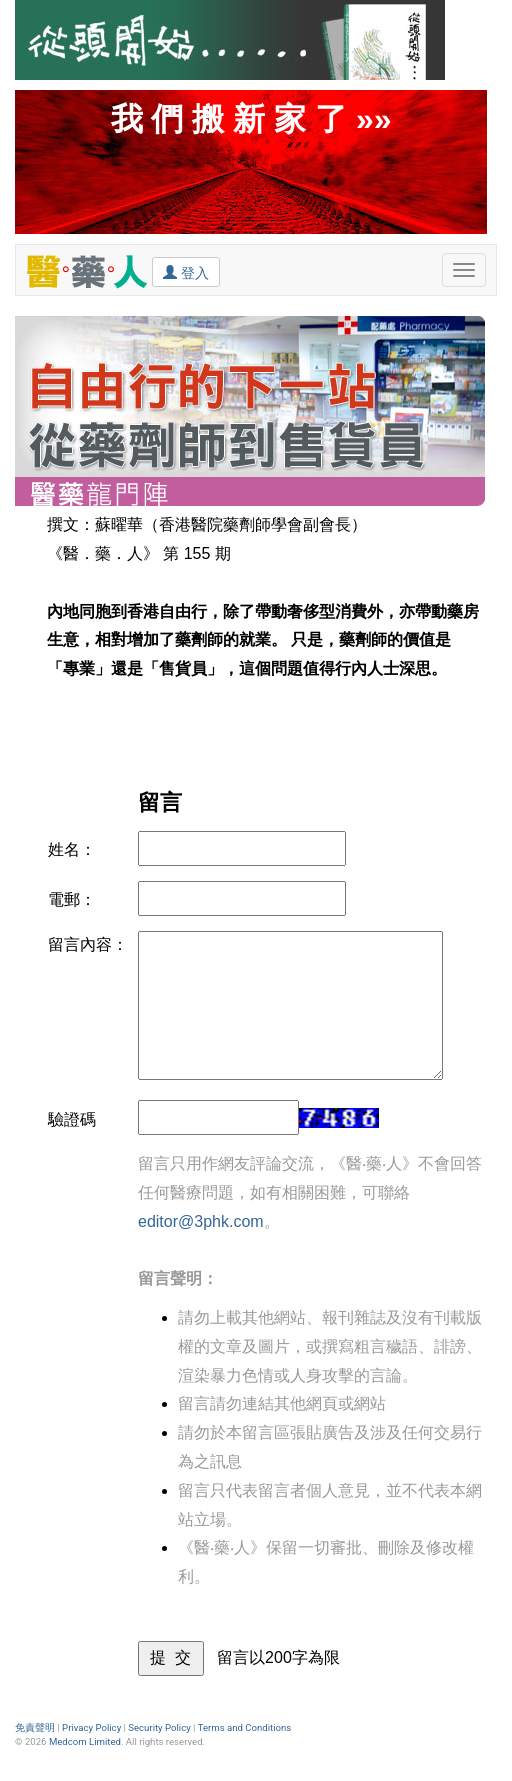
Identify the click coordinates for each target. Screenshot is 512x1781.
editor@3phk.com (201, 1221)
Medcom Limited (85, 1741)
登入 (186, 272)
